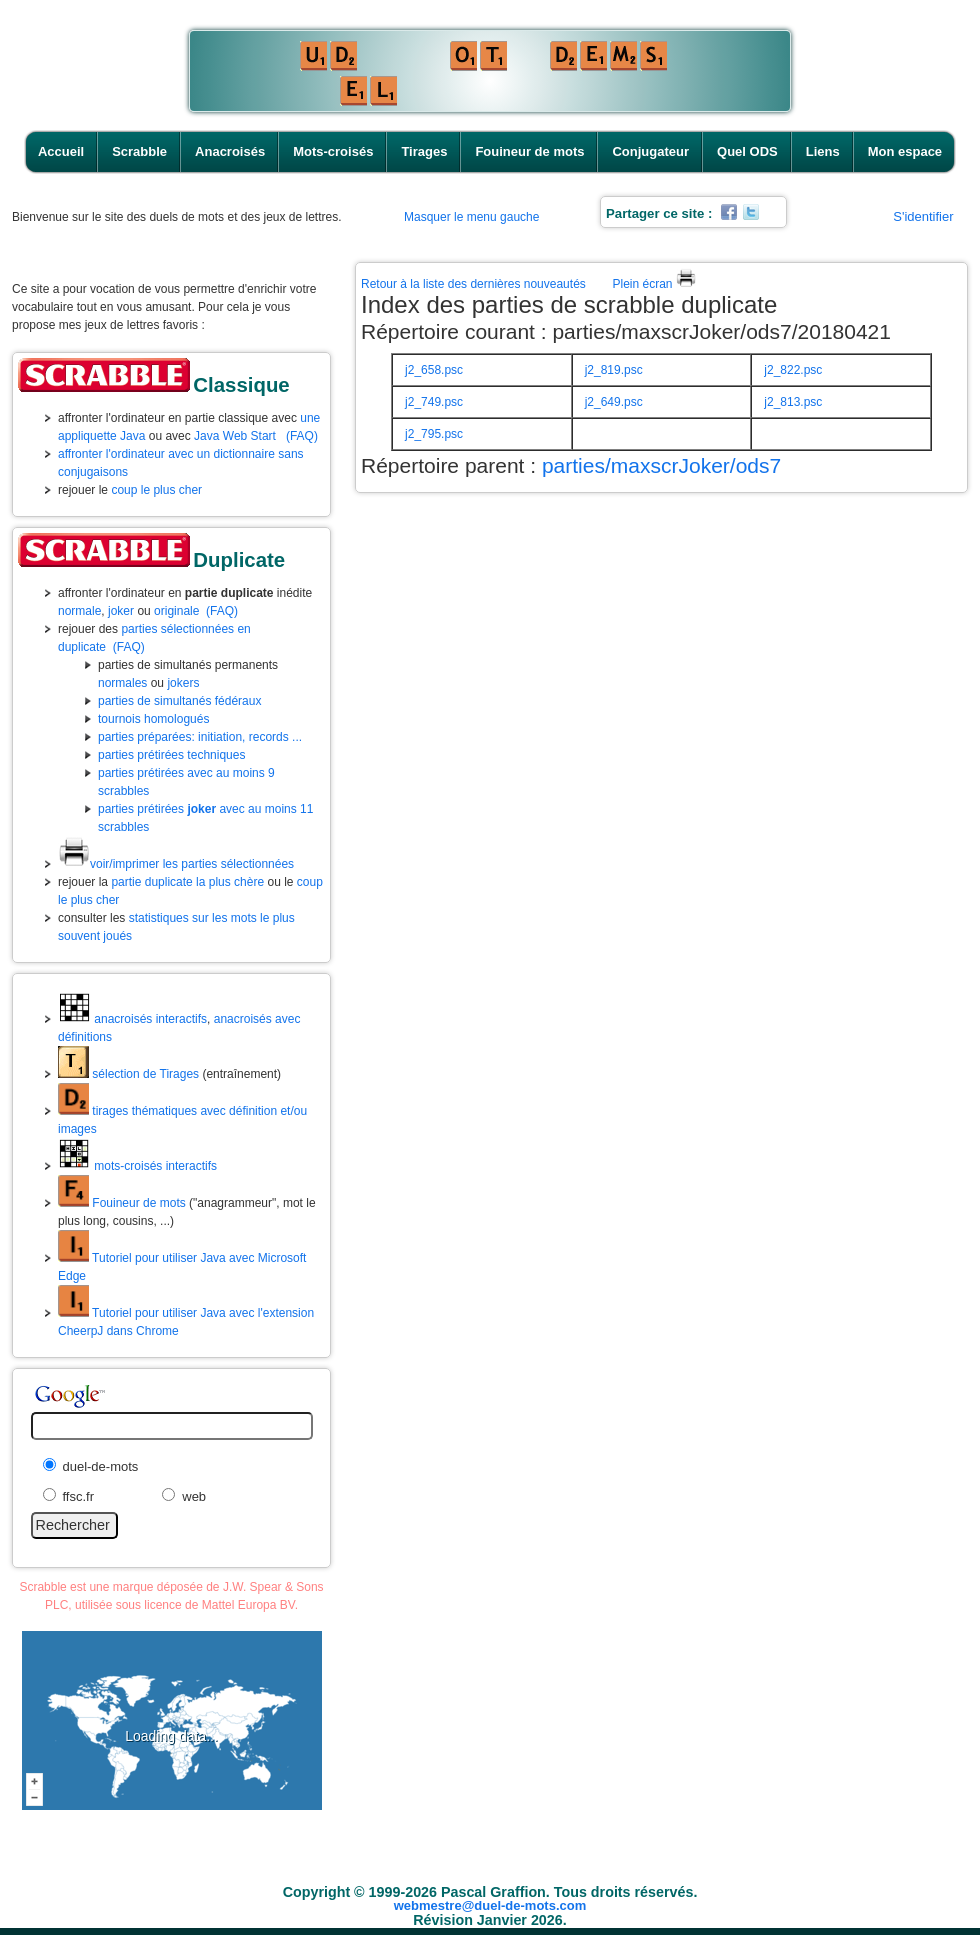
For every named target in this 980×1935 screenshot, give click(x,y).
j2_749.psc (434, 402)
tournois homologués (153, 719)
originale (176, 611)
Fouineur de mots (529, 151)
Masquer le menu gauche (471, 217)
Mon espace (905, 151)
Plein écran (653, 284)
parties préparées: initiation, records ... (200, 737)
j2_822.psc (793, 370)
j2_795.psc (434, 434)
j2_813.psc (793, 402)
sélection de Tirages (128, 1074)
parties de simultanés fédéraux (179, 701)
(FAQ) (302, 436)
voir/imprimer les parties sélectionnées (176, 864)
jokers (183, 683)
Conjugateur (650, 151)
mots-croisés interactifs (137, 1166)
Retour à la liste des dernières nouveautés (473, 284)
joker (121, 611)
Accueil (61, 151)
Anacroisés (230, 151)
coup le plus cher (156, 490)
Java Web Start (235, 436)
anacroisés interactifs (132, 1019)
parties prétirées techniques (171, 755)
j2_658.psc (434, 370)
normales (122, 683)
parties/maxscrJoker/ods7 (661, 465)
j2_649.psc (614, 402)
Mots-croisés (333, 151)
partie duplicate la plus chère (187, 882)
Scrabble (139, 151)
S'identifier (923, 216)
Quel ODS (747, 151)
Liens (823, 151)
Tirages (424, 151)
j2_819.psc (614, 370)
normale (79, 611)
